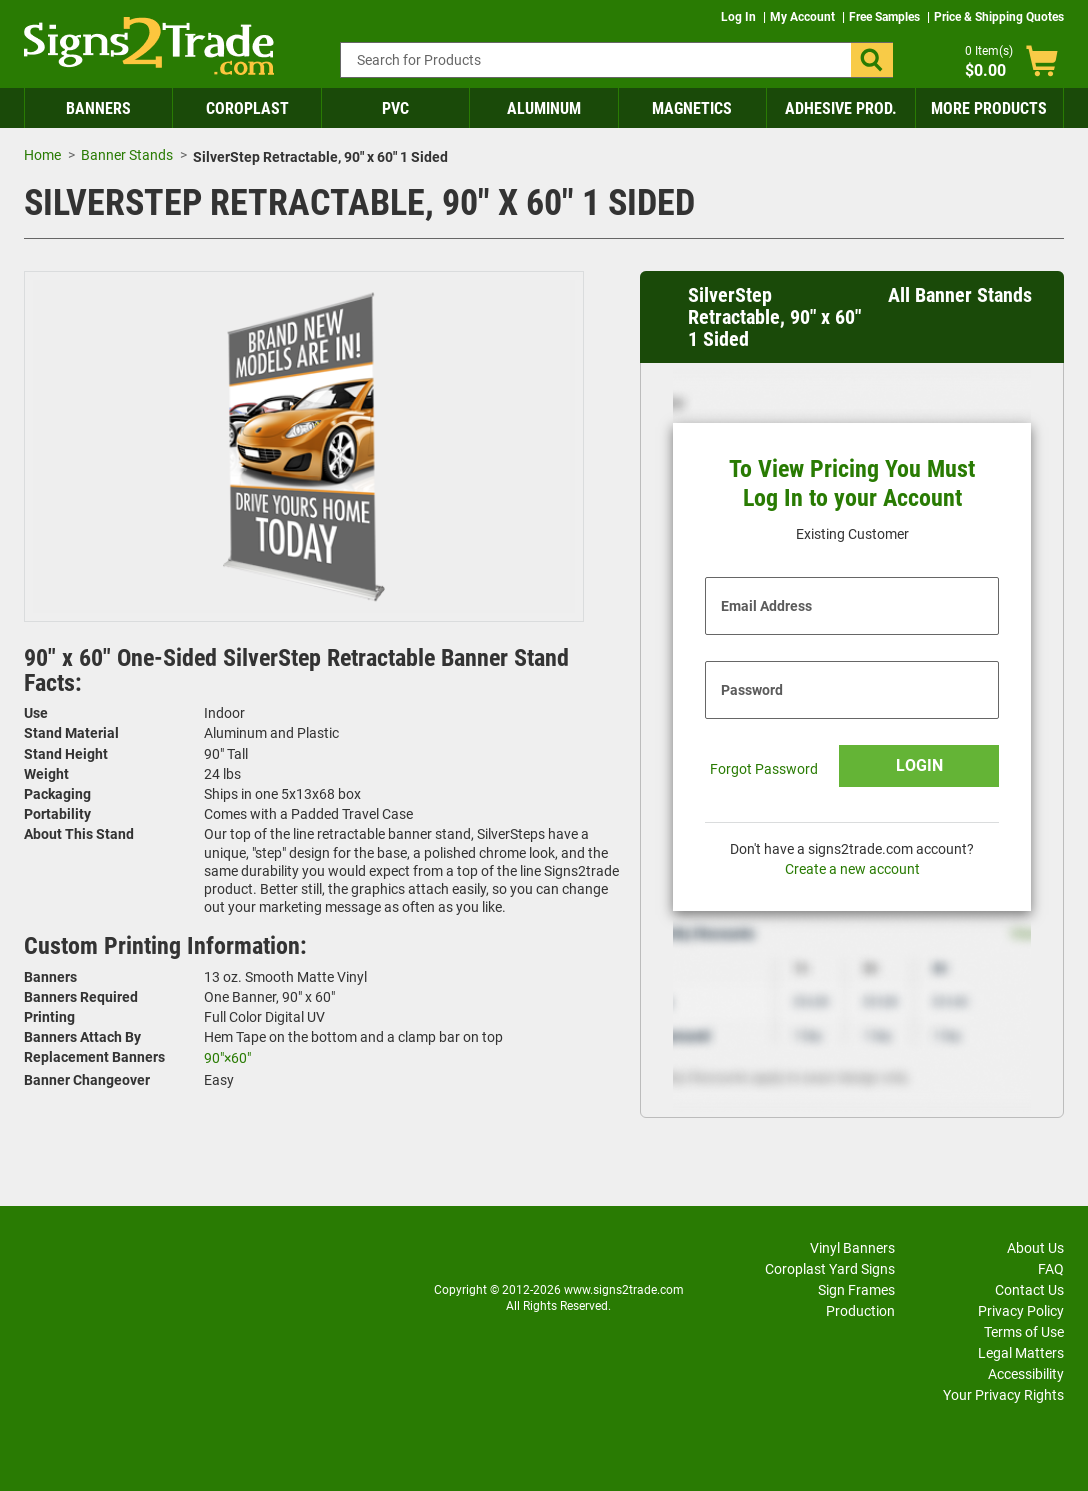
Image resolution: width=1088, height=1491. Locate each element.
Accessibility (1026, 1374)
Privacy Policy (1021, 1311)
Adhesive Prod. (841, 108)
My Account (804, 17)
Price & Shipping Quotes (999, 17)
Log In (740, 17)
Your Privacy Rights (1003, 1395)
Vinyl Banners (852, 1248)
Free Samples (886, 17)
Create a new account (852, 869)
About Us (1035, 1248)
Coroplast (247, 108)
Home (42, 155)
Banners (98, 108)
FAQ (1051, 1269)
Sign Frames (856, 1290)
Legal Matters (1021, 1353)
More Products (989, 108)
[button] (872, 60)
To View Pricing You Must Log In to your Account (852, 483)
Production (860, 1311)
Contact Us (1029, 1290)
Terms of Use (1024, 1332)
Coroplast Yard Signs (830, 1269)
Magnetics (692, 108)
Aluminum (544, 108)
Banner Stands (127, 155)
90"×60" (227, 1058)
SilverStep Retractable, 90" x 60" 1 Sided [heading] (774, 317)
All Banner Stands (960, 295)
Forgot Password (764, 769)
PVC (395, 108)
